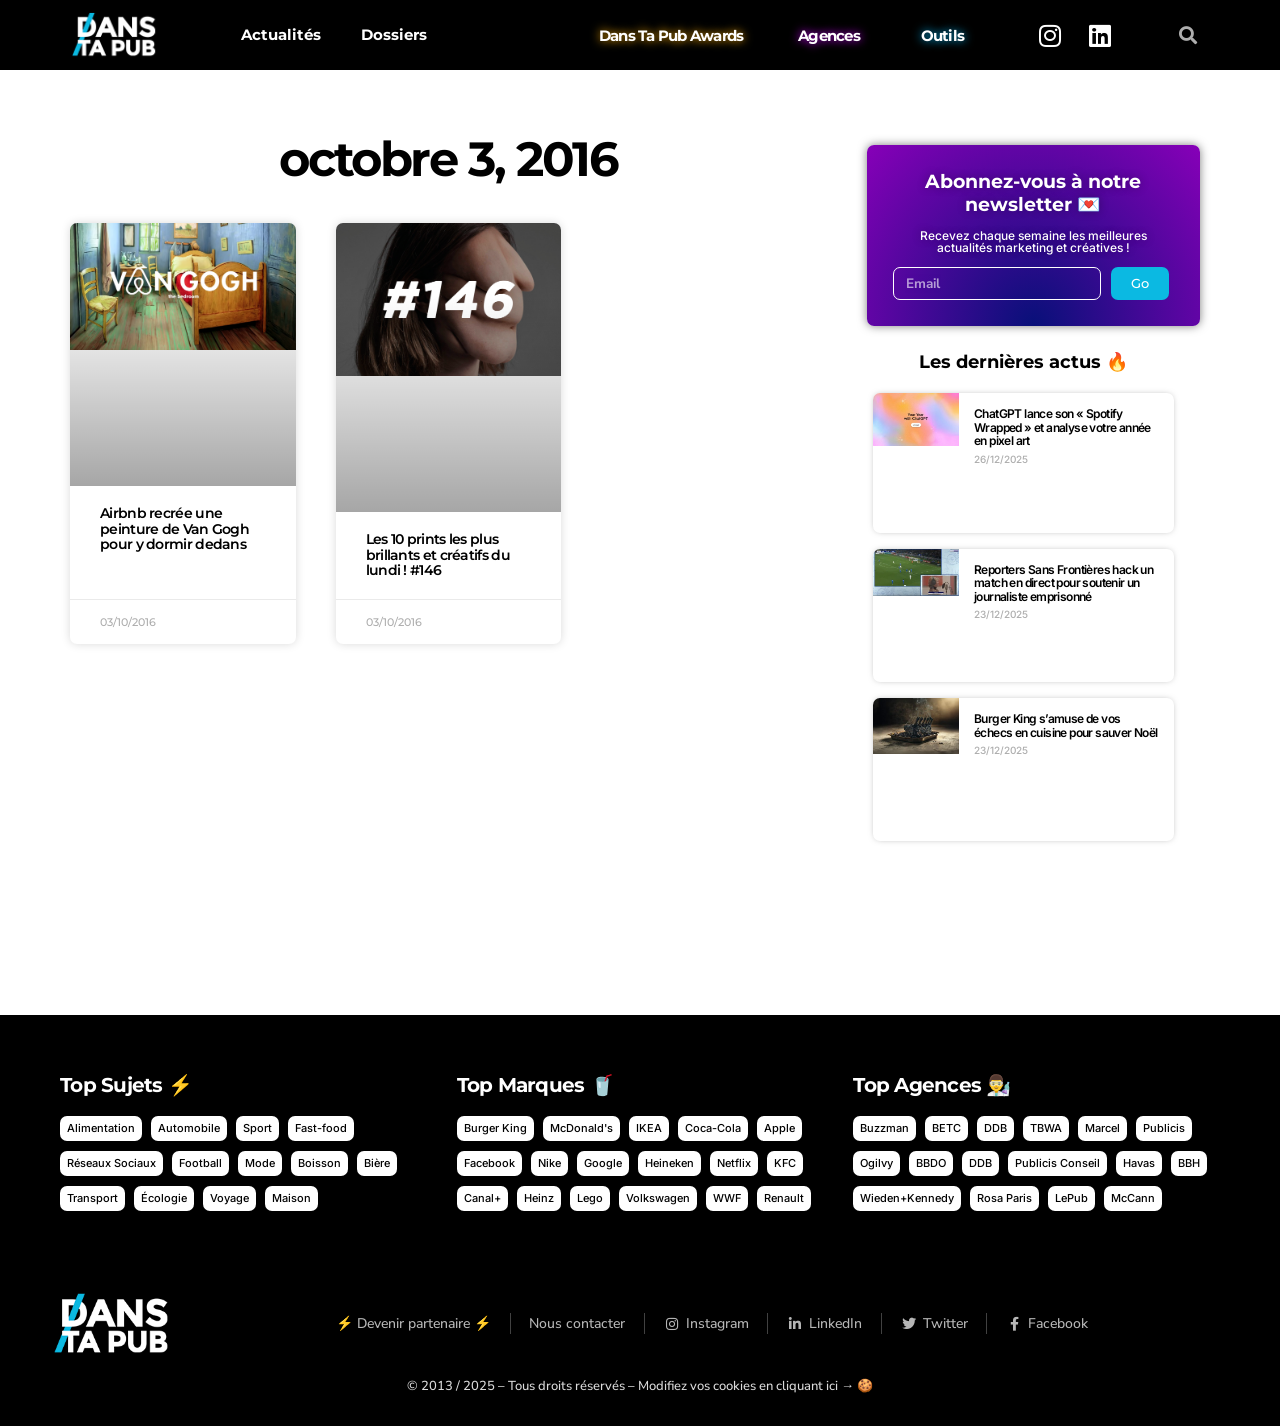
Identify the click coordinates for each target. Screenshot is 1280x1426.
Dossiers (394, 34)
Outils (943, 35)
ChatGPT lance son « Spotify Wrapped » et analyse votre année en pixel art (1062, 427)
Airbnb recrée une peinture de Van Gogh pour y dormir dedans (174, 529)
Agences (829, 35)
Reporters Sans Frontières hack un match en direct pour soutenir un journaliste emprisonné (1063, 583)
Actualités (281, 34)
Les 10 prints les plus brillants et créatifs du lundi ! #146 (438, 555)
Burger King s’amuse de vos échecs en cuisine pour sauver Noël (1066, 725)
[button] (1188, 35)
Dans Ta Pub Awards (671, 35)
